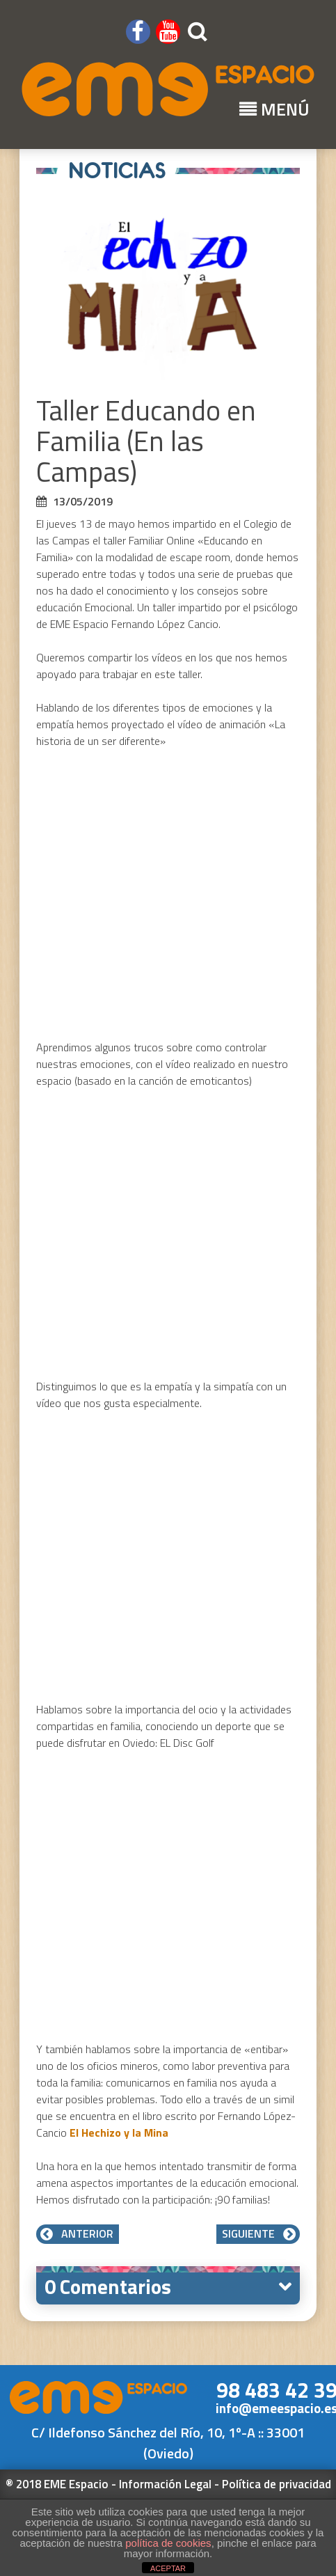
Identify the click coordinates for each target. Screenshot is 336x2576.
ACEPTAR (168, 2568)
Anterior (77, 2233)
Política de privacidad (276, 2484)
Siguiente (258, 2233)
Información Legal (165, 2484)
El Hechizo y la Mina (120, 2132)
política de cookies (168, 2543)
